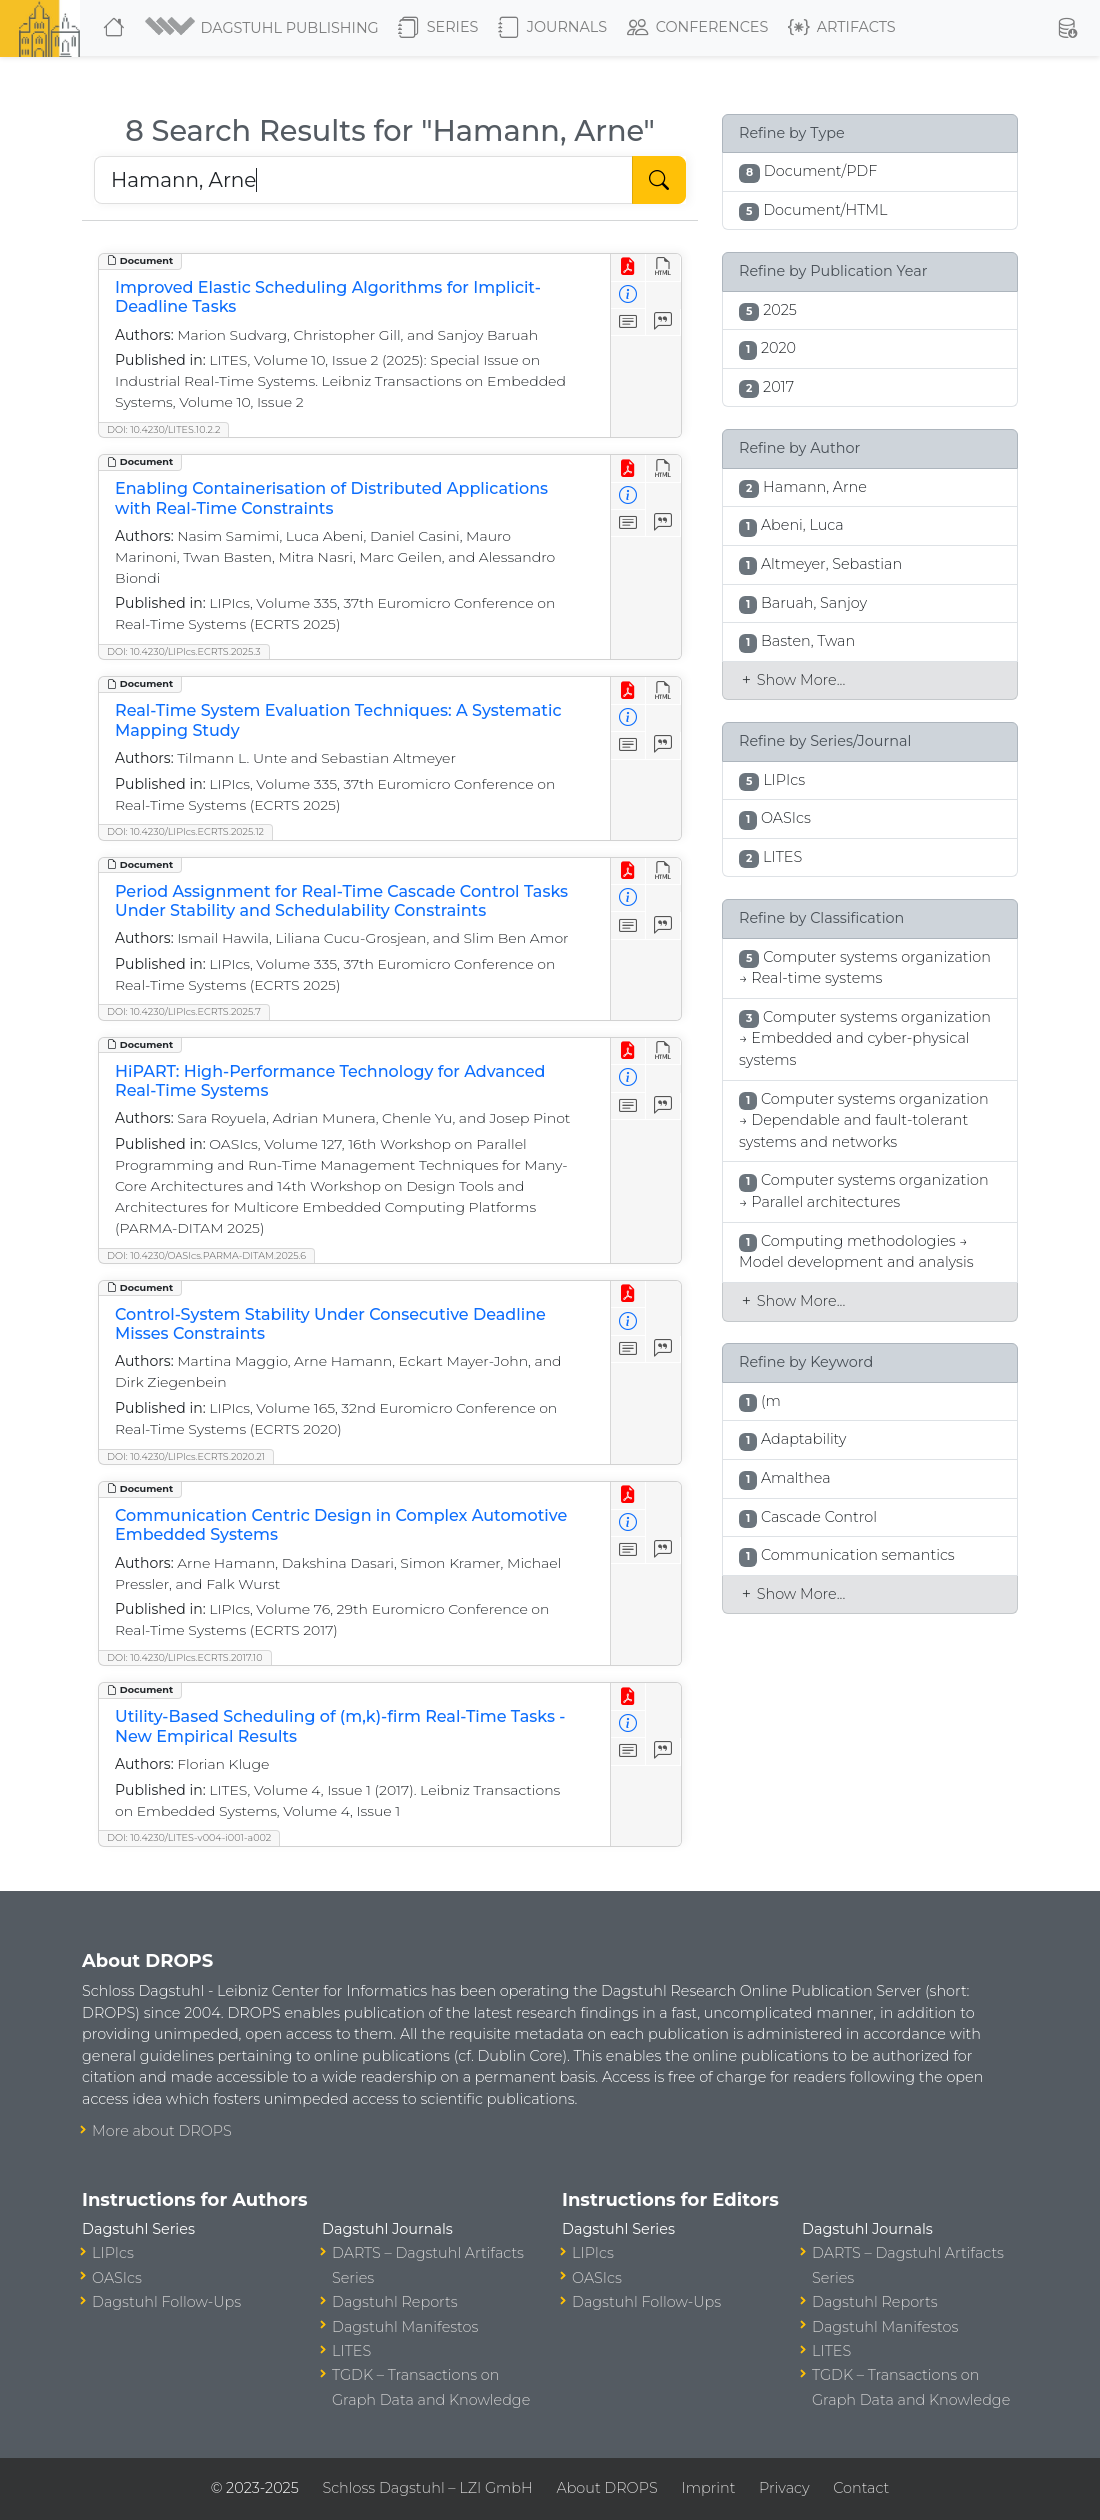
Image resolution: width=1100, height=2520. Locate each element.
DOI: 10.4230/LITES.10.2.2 (163, 429)
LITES (351, 2351)
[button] (263, 28)
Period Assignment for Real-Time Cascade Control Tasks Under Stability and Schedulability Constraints (341, 901)
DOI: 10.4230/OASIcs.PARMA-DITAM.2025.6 (206, 1255)
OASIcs (117, 2278)
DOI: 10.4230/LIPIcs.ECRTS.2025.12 (185, 831)
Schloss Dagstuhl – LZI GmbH (427, 2488)
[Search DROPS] (363, 180)
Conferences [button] (698, 28)
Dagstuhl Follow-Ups (166, 2302)
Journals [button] (552, 28)
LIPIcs (113, 2253)
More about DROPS (162, 2131)
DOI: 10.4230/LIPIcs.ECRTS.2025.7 (184, 1011)
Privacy (784, 2488)
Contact (861, 2488)
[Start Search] (659, 180)
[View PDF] (628, 267)
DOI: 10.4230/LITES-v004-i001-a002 (189, 1837)
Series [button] (438, 28)
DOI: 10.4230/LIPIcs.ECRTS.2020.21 (186, 1456)
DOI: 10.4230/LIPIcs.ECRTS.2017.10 (185, 1657)
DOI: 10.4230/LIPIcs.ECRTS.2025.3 (184, 651)
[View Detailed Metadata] (628, 295)
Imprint (708, 2488)
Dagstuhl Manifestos (405, 2327)
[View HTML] (663, 267)
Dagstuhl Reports (395, 2302)
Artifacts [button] (842, 28)
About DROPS (606, 2488)
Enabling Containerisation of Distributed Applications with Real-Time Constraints (331, 498)
